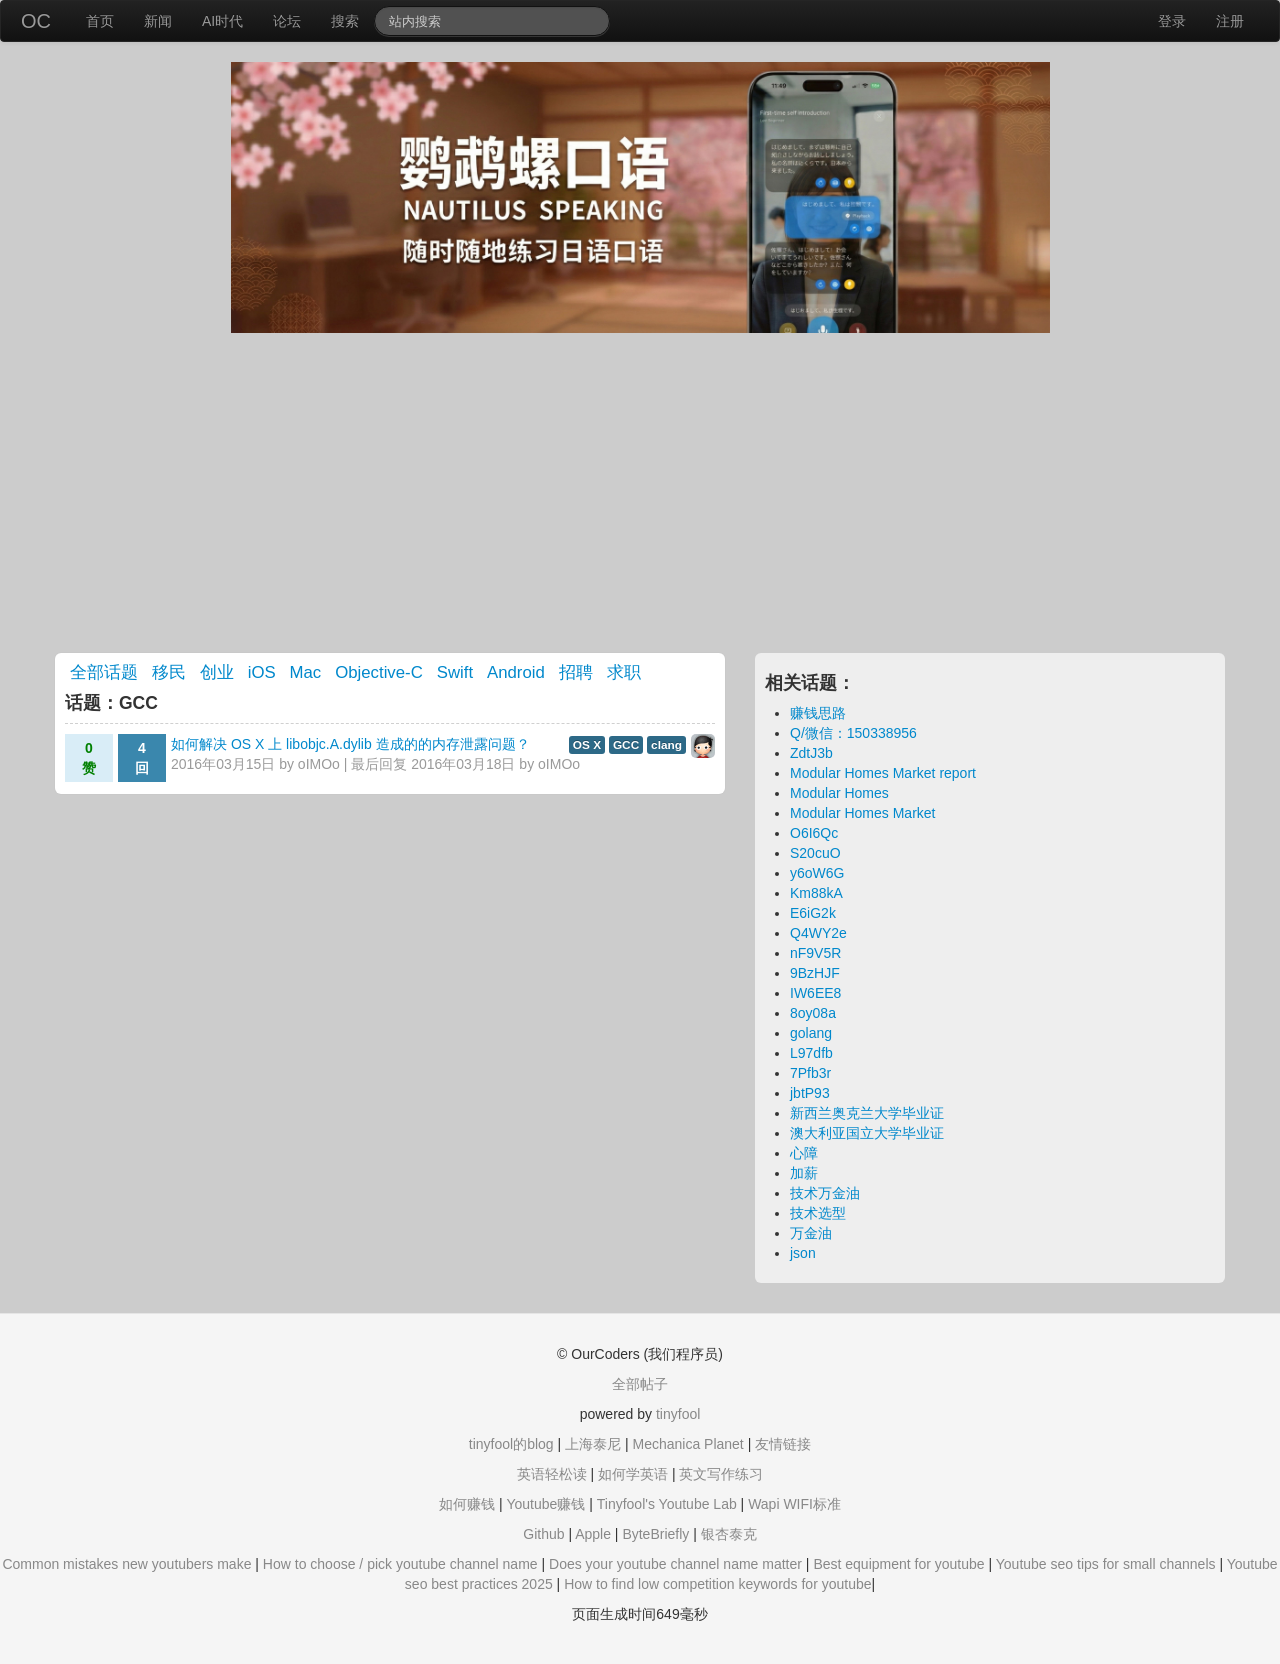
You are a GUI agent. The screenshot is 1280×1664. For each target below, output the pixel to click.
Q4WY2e (818, 933)
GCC (626, 745)
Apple (593, 1534)
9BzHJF (815, 973)
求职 (624, 672)
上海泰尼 (593, 1444)
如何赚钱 (467, 1504)
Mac (306, 672)
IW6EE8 (815, 993)
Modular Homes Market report (883, 773)
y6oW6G (817, 873)
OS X (587, 745)
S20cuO (815, 853)
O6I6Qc (814, 833)
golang (811, 1033)
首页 (100, 21)
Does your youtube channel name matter (675, 1564)
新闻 (158, 21)
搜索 (345, 21)
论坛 (287, 21)
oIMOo (319, 764)
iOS (262, 672)
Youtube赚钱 (545, 1504)
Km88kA (816, 893)
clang (666, 745)
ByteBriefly (655, 1534)
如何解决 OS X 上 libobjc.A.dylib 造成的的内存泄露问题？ (350, 744)
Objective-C (379, 672)
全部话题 (104, 672)
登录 (1172, 21)
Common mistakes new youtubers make (126, 1564)
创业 (217, 672)
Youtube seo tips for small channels (1106, 1564)
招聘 (576, 672)
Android (516, 672)
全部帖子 (640, 1384)
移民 (169, 672)
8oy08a (813, 1013)
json (803, 1253)
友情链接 (783, 1444)
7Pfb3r (810, 1073)
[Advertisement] (640, 493)
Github (543, 1534)
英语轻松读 (552, 1474)
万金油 (811, 1233)
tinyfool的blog (511, 1444)
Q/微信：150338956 (853, 733)
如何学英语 (633, 1474)
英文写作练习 (721, 1474)
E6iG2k (813, 913)
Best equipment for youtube (898, 1564)
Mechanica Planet (687, 1444)
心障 (804, 1153)
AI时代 (222, 21)
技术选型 (818, 1213)
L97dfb (811, 1053)
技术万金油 (825, 1193)
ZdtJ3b (811, 753)
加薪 (804, 1173)
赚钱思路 (818, 713)
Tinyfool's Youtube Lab (667, 1504)
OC (36, 21)
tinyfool (678, 1414)
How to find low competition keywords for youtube (717, 1584)
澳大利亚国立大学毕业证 (867, 1133)
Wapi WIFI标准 (794, 1504)
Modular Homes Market (863, 813)
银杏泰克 (729, 1534)
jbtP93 (810, 1093)
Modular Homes (839, 793)
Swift (455, 672)
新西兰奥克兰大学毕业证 (867, 1113)
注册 (1230, 21)
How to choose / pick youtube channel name (400, 1564)
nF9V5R (815, 953)
